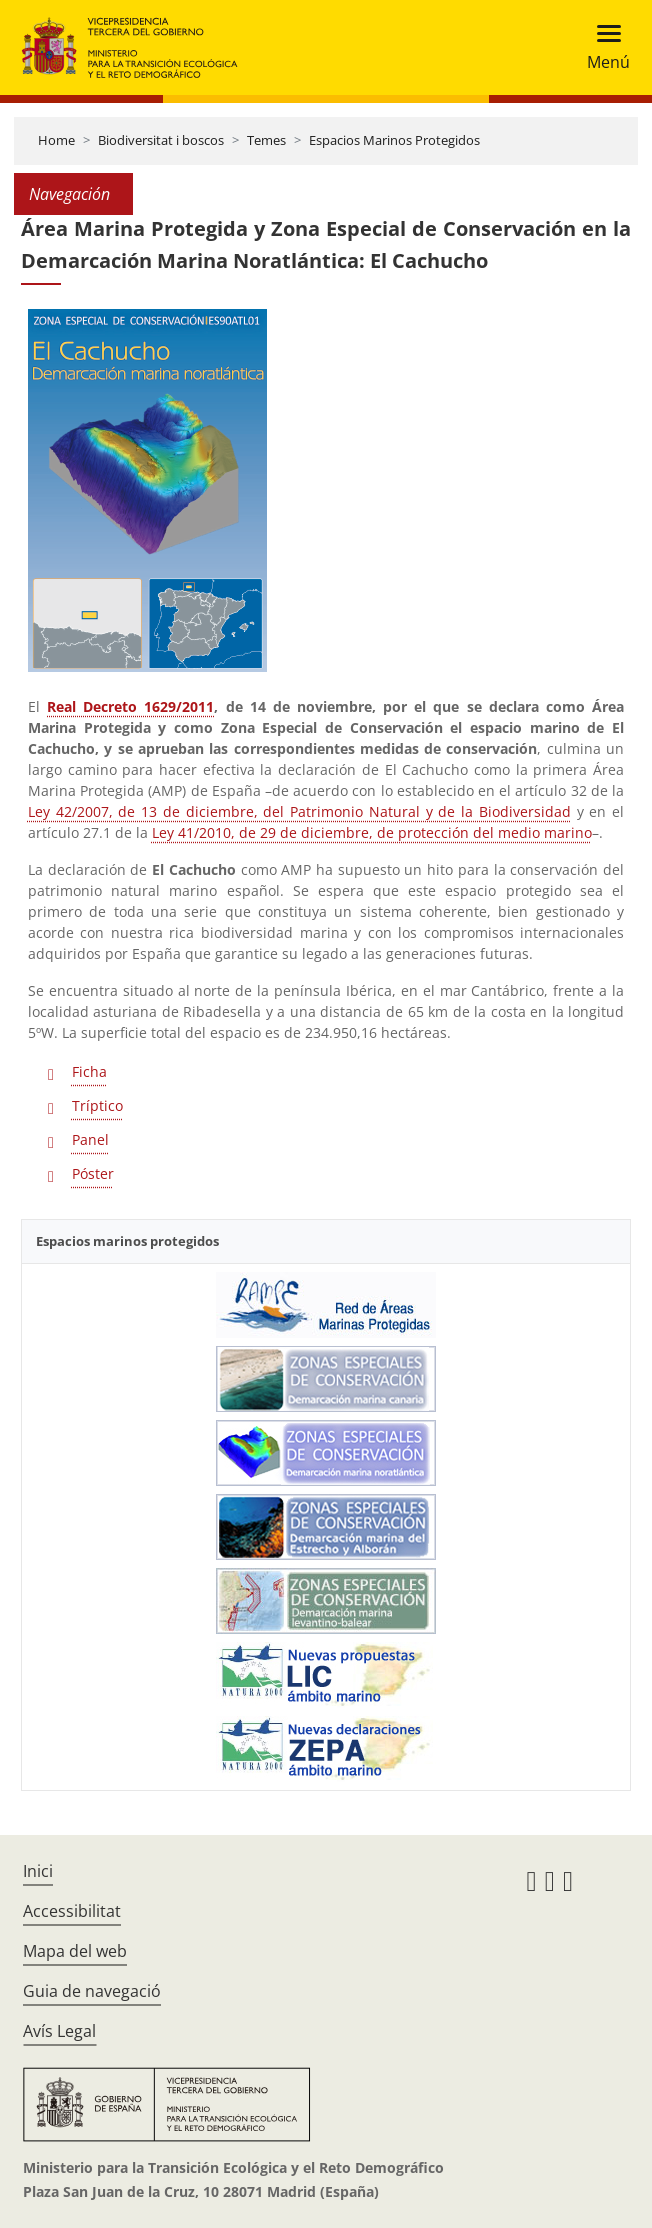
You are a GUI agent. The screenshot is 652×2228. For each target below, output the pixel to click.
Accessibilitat (72, 1911)
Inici (38, 1871)
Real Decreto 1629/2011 (130, 706)
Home (56, 140)
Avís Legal (59, 2031)
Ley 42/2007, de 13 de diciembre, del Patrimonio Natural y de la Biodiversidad (299, 811)
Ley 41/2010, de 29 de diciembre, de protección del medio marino (372, 832)
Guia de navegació (92, 1991)
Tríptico (97, 1105)
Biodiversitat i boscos (161, 140)
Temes (266, 140)
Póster (93, 1173)
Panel (90, 1139)
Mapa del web (75, 1951)
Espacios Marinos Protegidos (394, 140)
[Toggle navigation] (602, 47)
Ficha (89, 1071)
